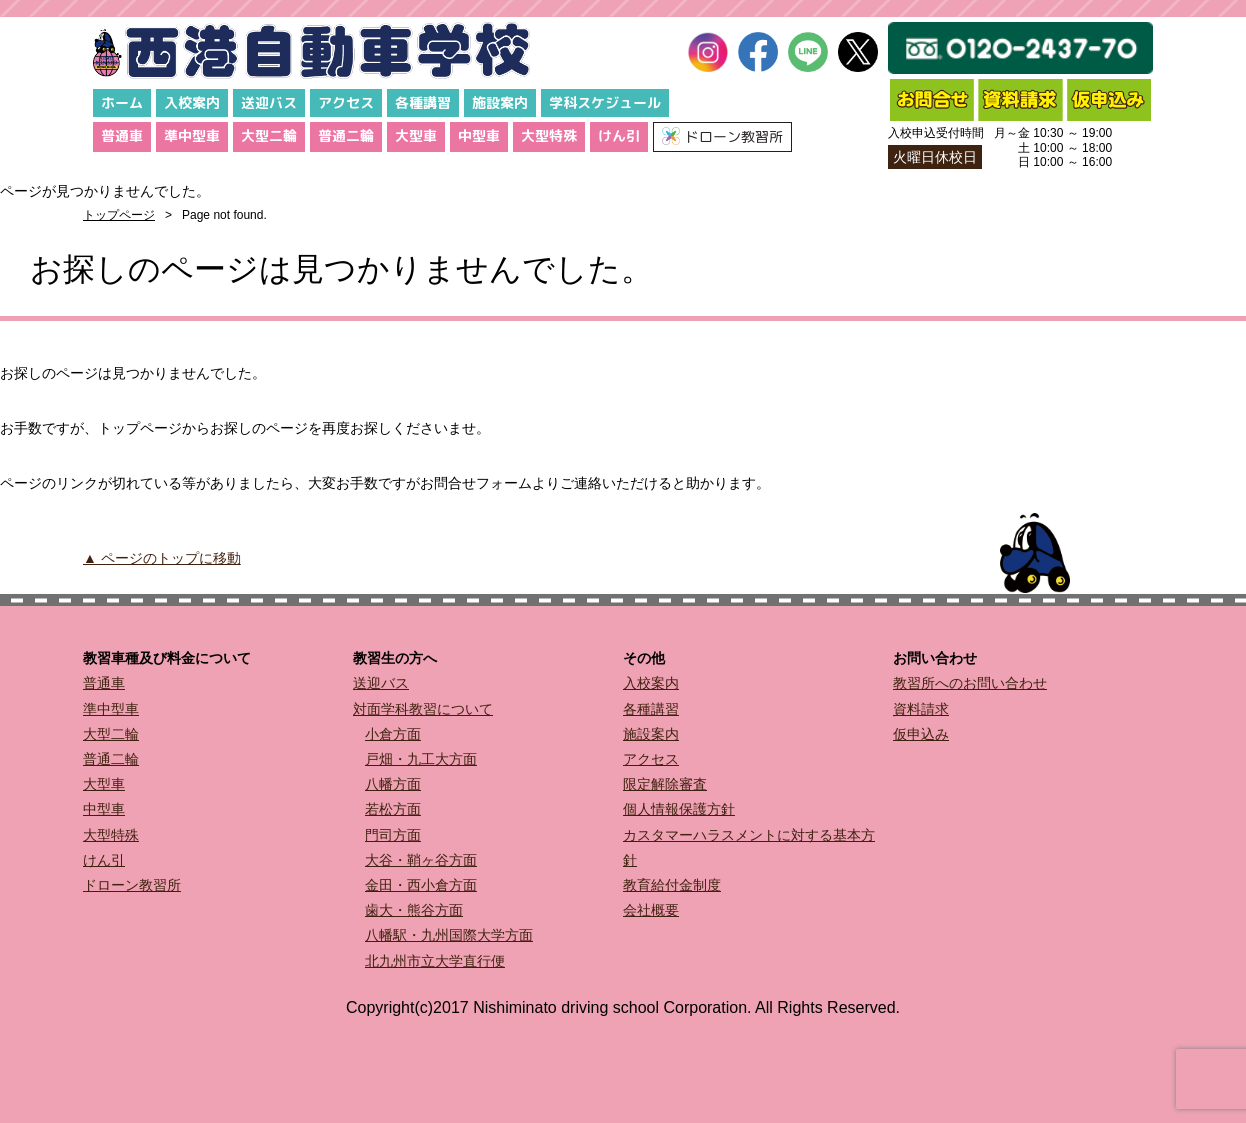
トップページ (119, 215)
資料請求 (921, 709)
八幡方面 (393, 784)
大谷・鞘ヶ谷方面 (421, 860)
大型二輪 (269, 135)
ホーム (122, 102)
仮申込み (921, 734)
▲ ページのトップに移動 (162, 558)
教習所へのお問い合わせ (970, 683)
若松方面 (393, 809)
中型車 (479, 135)
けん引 (619, 135)
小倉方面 (393, 734)
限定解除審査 (665, 784)
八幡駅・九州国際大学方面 (449, 935)
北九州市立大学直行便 (435, 961)
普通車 (122, 135)
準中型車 (192, 135)
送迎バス (269, 102)
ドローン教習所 (132, 885)
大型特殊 (549, 135)
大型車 (416, 135)
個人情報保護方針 (679, 809)
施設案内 (500, 102)
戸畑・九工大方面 (421, 759)
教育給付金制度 (672, 885)
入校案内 (192, 102)
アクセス (346, 102)
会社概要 (651, 910)
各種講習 (423, 102)
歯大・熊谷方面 (414, 910)
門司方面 (393, 835)
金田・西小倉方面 (421, 885)
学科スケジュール (605, 102)
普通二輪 (346, 135)
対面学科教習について (423, 709)
